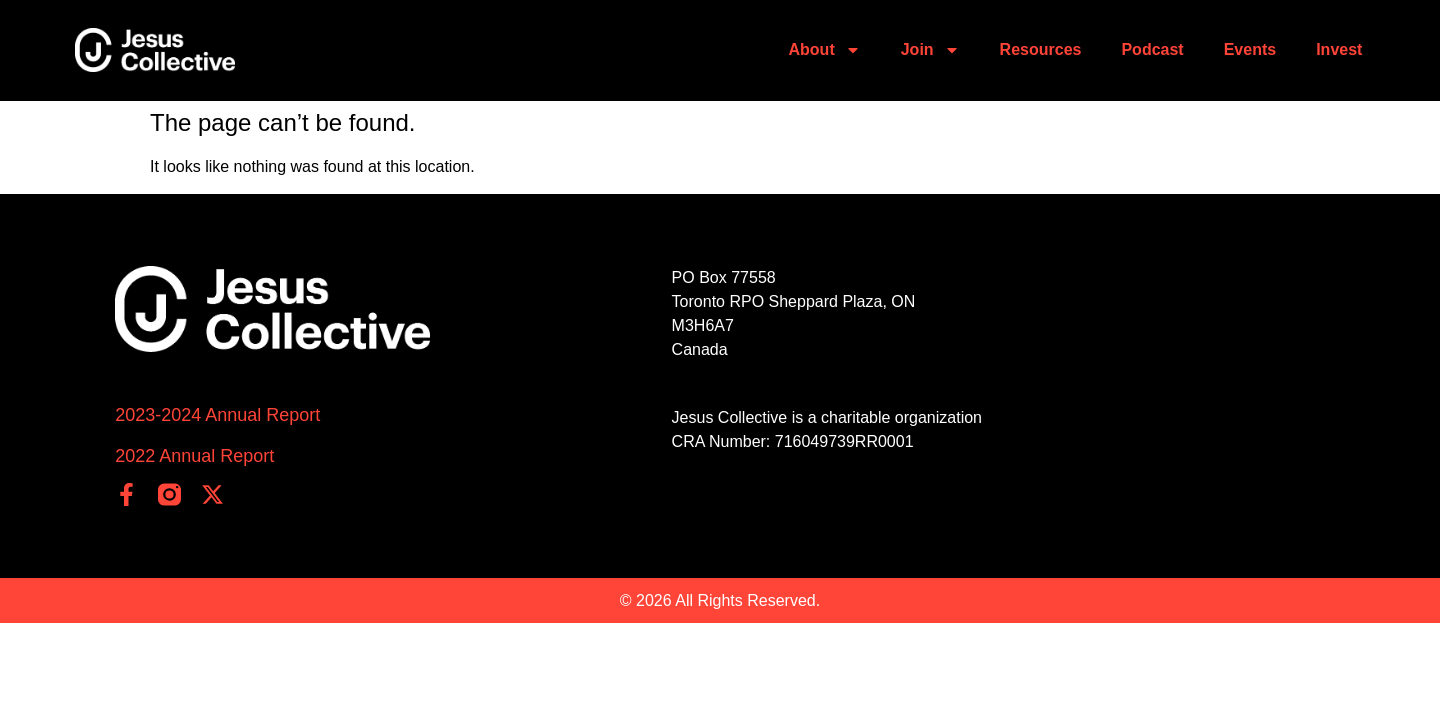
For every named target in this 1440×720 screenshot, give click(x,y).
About (825, 50)
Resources (1041, 49)
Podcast (1152, 49)
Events (1250, 49)
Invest (1339, 49)
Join (930, 50)
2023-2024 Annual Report (217, 415)
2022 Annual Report (194, 456)
